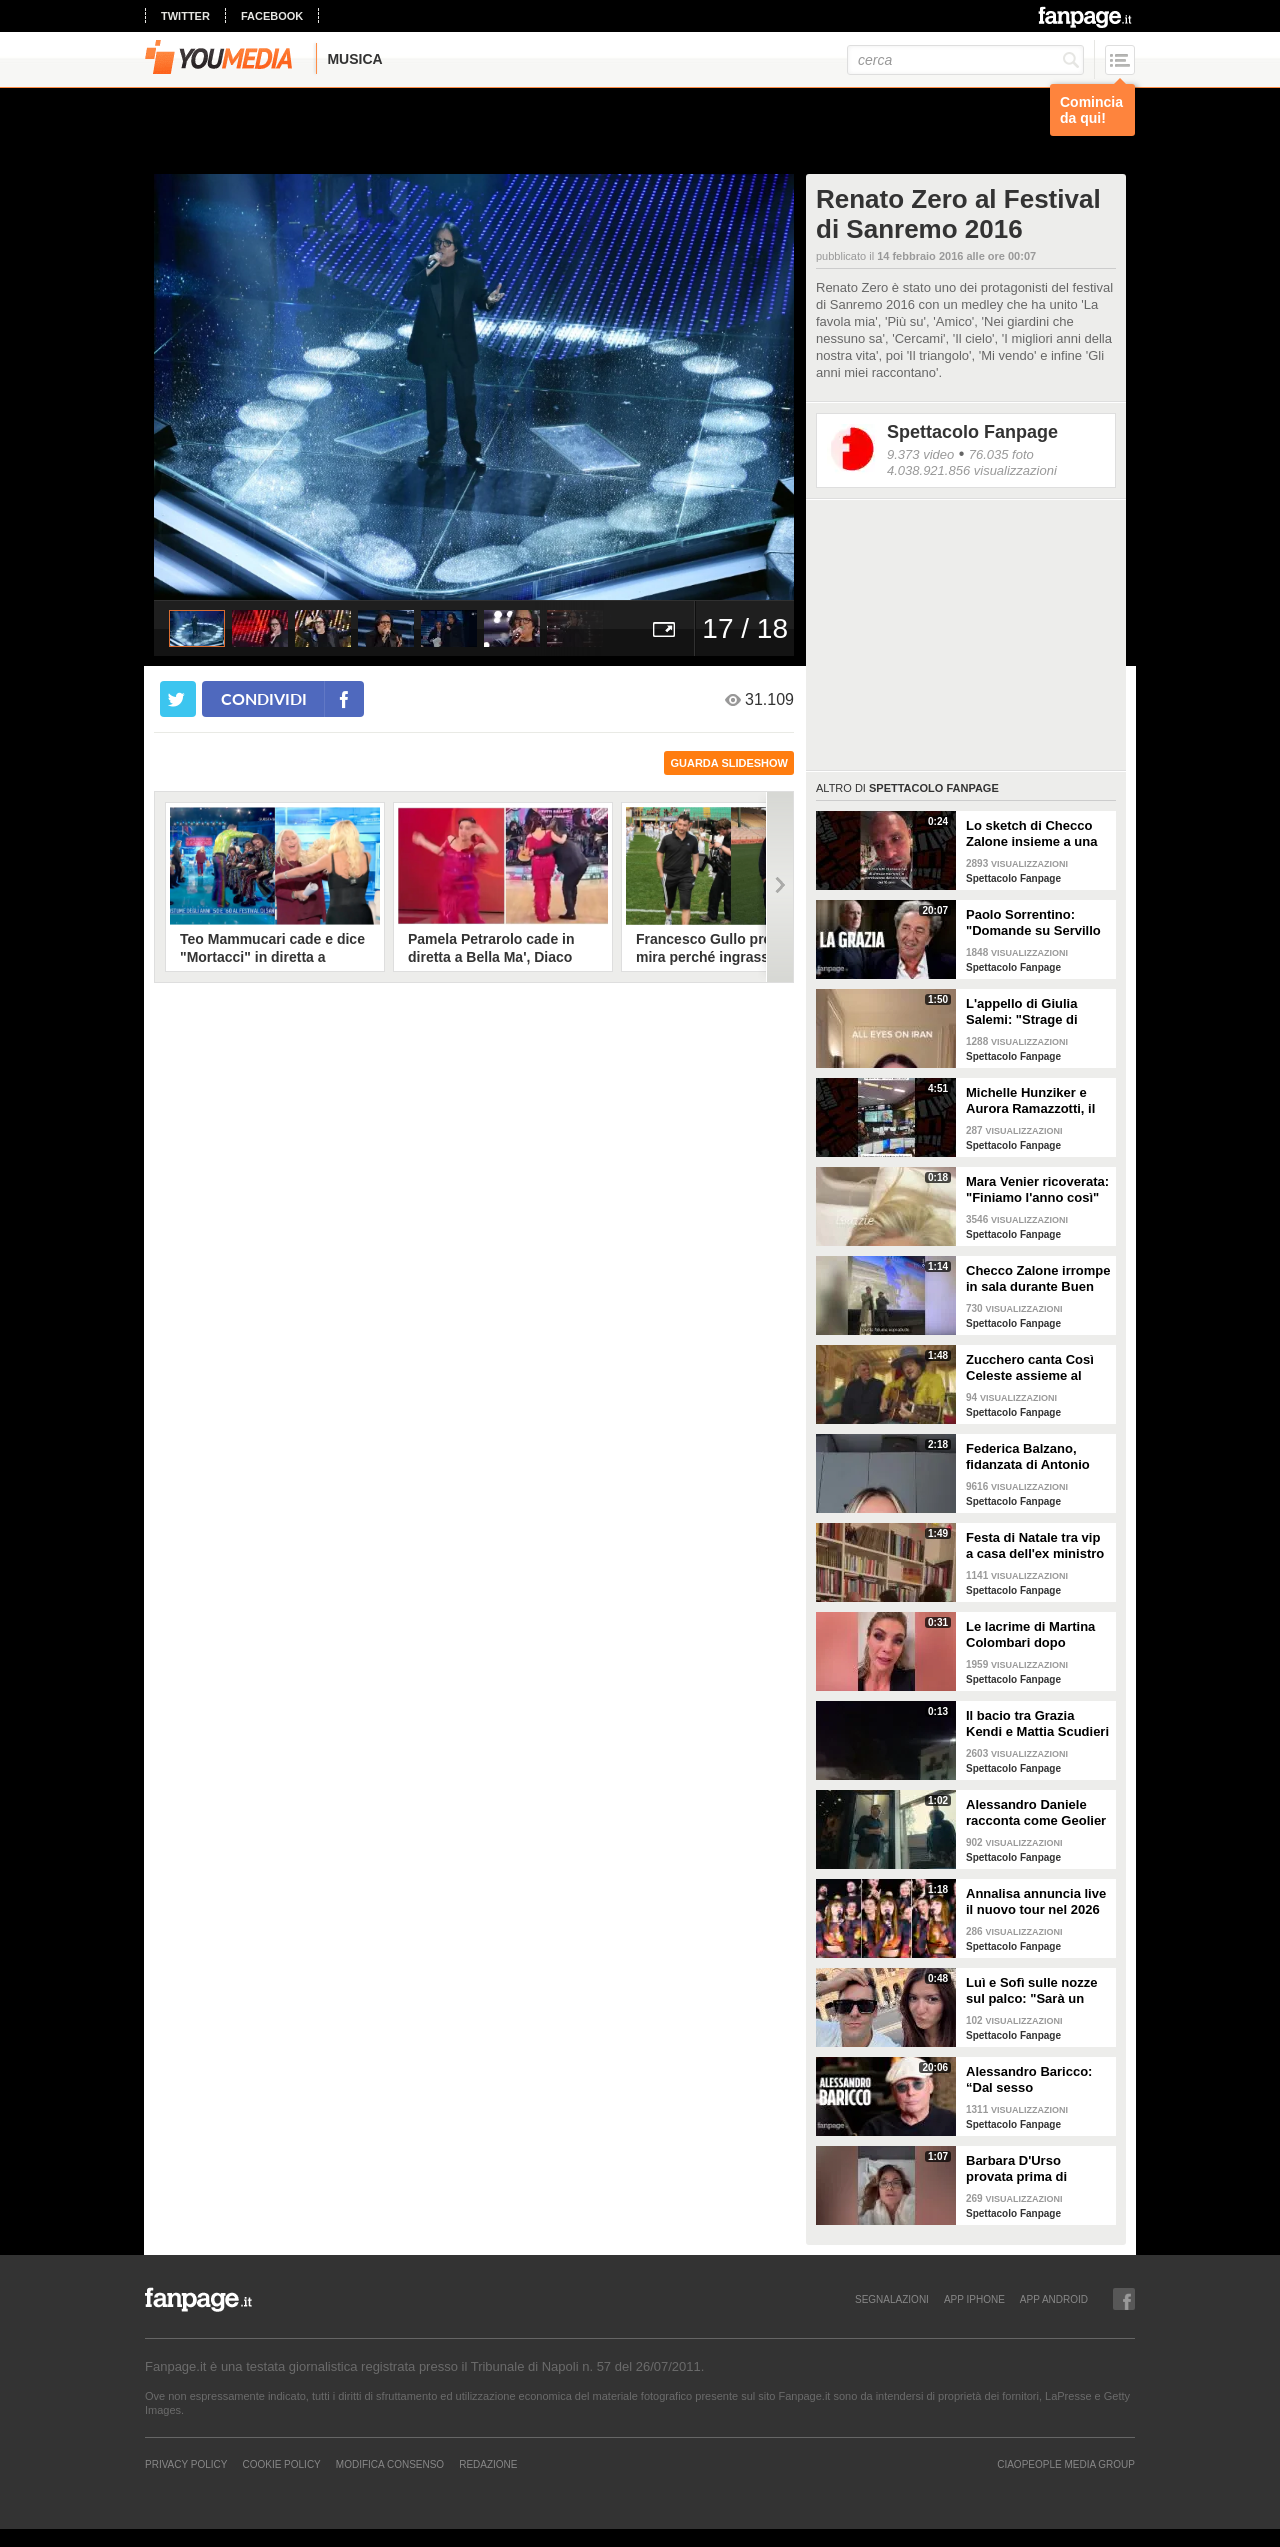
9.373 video (920, 454)
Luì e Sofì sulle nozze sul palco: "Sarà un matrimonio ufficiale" (1031, 1991)
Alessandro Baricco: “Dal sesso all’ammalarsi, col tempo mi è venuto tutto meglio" (1029, 2080)
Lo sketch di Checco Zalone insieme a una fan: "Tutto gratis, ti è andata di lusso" (1032, 834)
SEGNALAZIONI (892, 2299)
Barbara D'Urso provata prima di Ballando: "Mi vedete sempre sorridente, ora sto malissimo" (1036, 2169)
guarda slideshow (729, 763)
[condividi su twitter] (178, 699)
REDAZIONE (488, 2464)
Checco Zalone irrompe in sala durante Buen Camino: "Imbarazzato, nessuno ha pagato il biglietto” (1038, 1279)
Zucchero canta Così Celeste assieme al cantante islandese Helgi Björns (1030, 1368)
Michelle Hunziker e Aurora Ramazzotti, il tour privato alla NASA (1035, 1101)
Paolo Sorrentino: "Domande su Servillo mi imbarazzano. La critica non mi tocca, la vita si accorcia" (1036, 923)
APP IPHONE (974, 2299)
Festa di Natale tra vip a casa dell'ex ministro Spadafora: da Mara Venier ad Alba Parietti (1035, 1546)
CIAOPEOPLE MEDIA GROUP (1066, 2464)
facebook (272, 16)
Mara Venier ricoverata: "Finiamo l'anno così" (1037, 1189)
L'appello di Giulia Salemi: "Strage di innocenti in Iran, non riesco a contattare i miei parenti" (1031, 1012)
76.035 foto (1001, 454)
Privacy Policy (186, 2464)
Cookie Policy (281, 2464)
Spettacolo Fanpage (972, 432)
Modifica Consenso (390, 2464)
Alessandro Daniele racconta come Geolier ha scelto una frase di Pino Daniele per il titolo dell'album (1036, 1813)
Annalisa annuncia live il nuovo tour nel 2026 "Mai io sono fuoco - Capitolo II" (1036, 1902)
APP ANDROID (1054, 2299)
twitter (185, 16)
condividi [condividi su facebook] (264, 698)
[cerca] (965, 60)
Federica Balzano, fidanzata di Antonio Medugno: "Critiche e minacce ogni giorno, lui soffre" (1031, 1457)
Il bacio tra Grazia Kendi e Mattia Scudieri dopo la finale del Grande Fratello (1037, 1724)
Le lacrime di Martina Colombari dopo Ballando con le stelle (1032, 1635)
